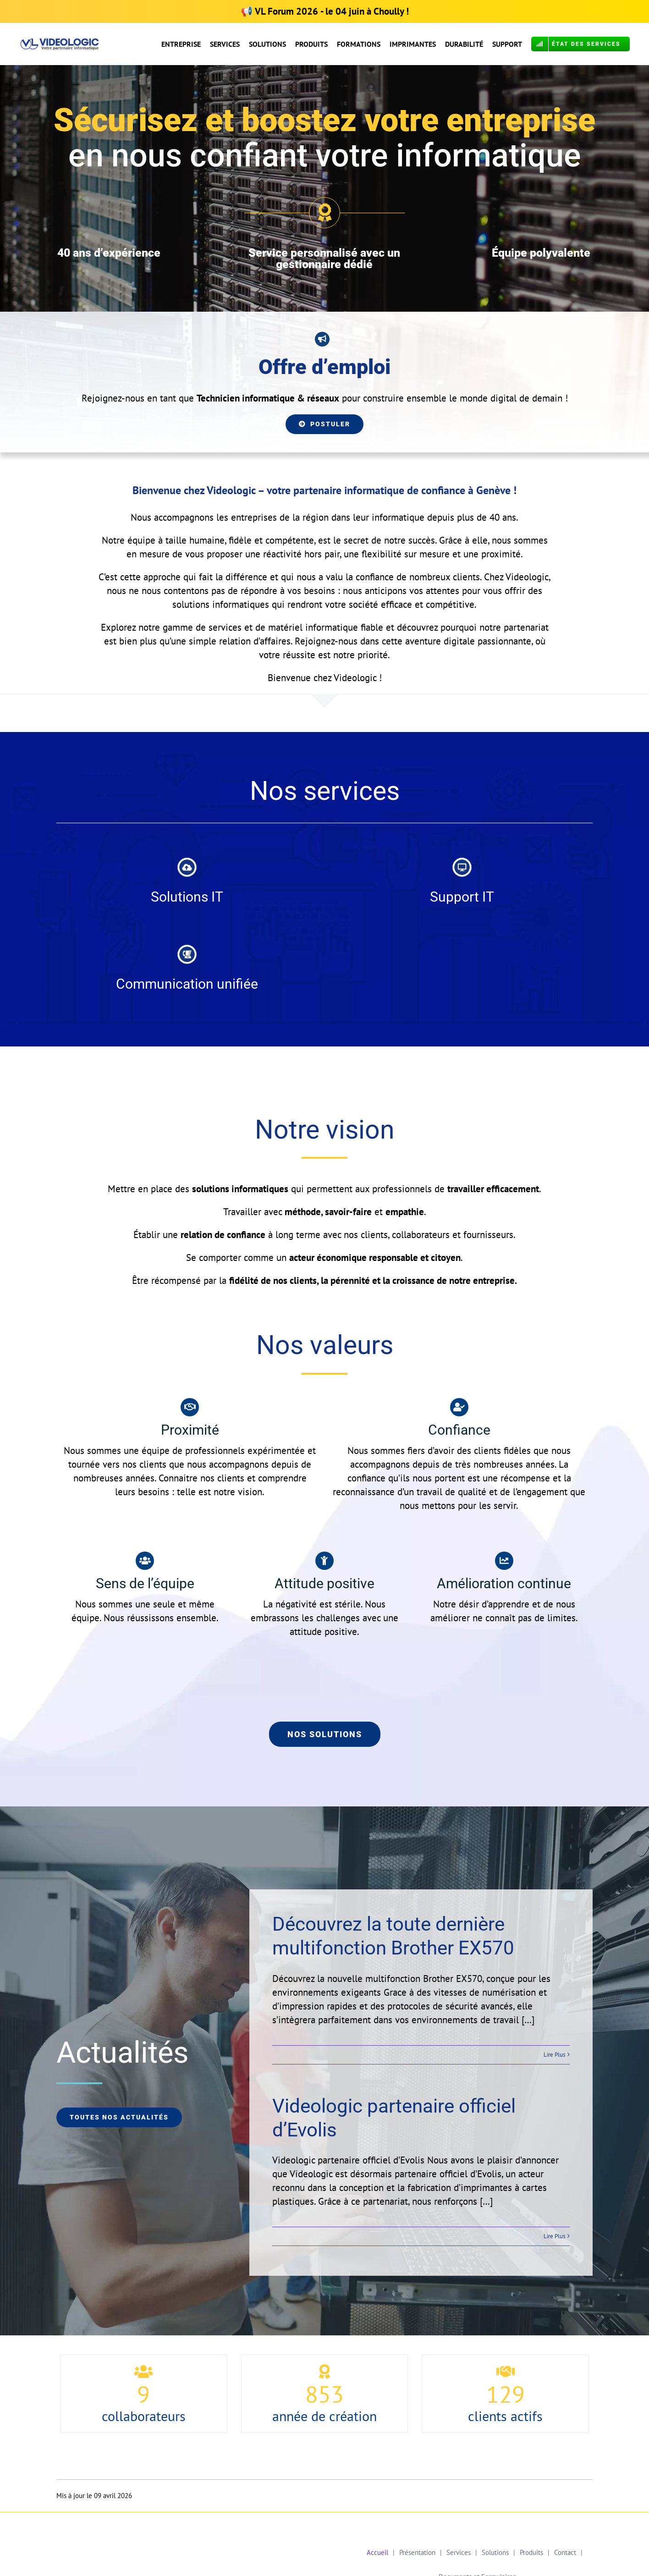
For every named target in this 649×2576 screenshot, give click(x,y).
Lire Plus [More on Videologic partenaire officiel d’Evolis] (554, 2236)
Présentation (417, 2552)
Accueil (377, 2552)
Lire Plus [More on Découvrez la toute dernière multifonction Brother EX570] (554, 2055)
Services (458, 2552)
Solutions (495, 2552)
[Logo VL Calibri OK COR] (60, 43)
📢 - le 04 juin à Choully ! (325, 11)
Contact (565, 2552)
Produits (531, 2552)
